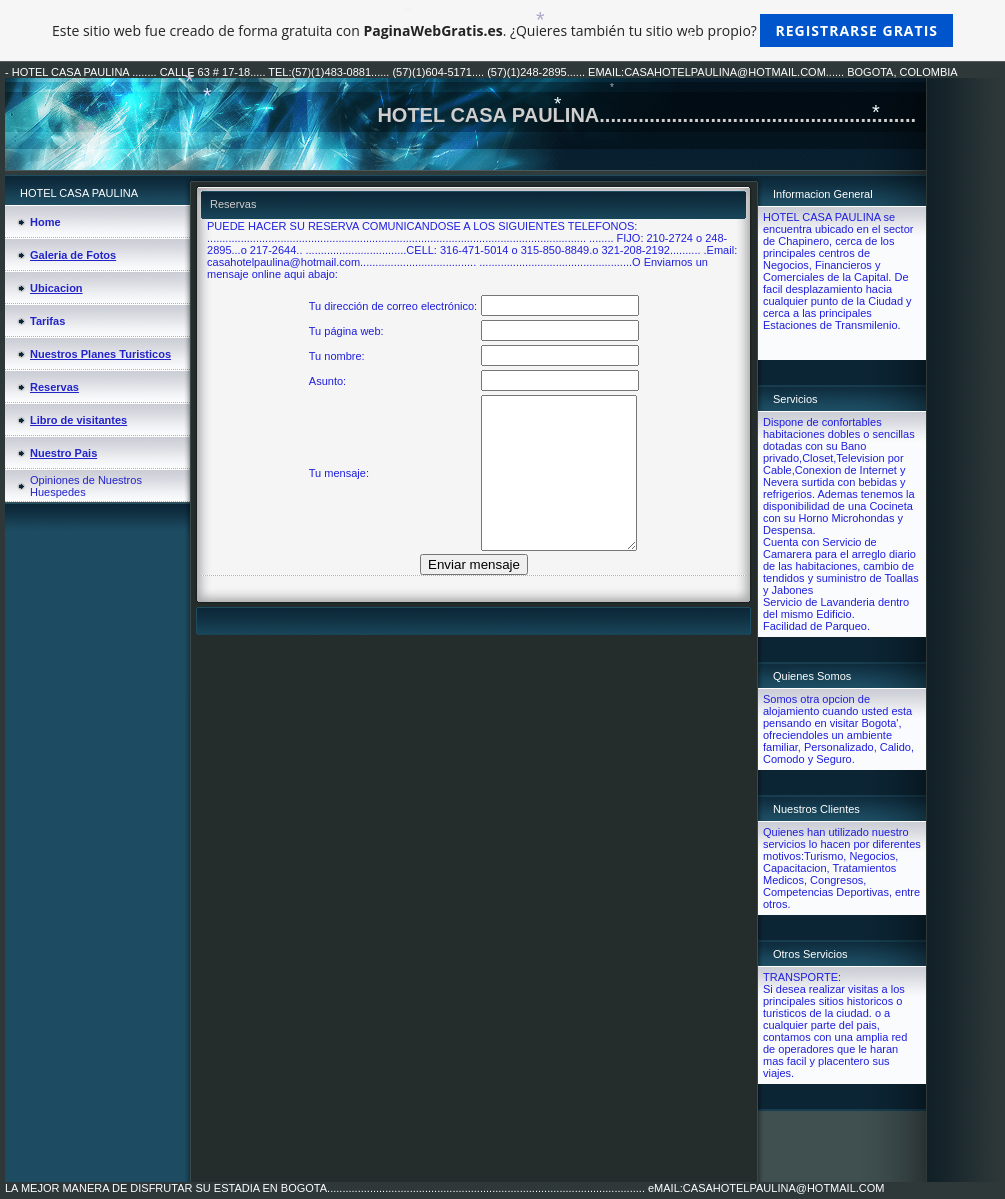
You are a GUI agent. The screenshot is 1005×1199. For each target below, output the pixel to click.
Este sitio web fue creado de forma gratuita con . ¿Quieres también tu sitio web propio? (502, 30)
